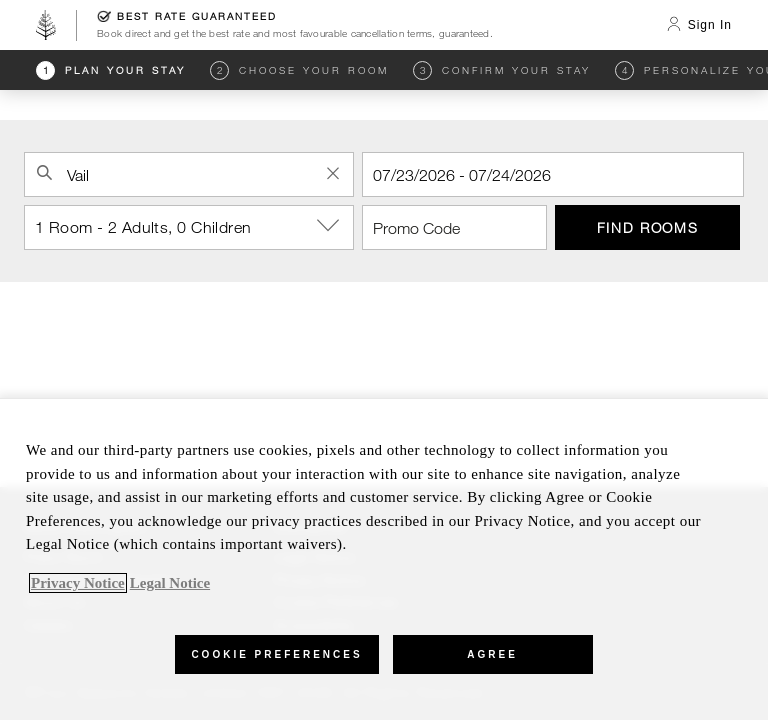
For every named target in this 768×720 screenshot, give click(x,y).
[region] (384, 559)
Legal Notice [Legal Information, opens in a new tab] (170, 583)
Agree (492, 654)
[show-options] (330, 226)
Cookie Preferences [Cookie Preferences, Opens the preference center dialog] (276, 654)
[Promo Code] (454, 227)
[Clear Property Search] (333, 173)
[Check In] (553, 174)
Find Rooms (648, 227)
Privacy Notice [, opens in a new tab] (78, 583)
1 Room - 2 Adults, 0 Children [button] (194, 226)
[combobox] (189, 174)
